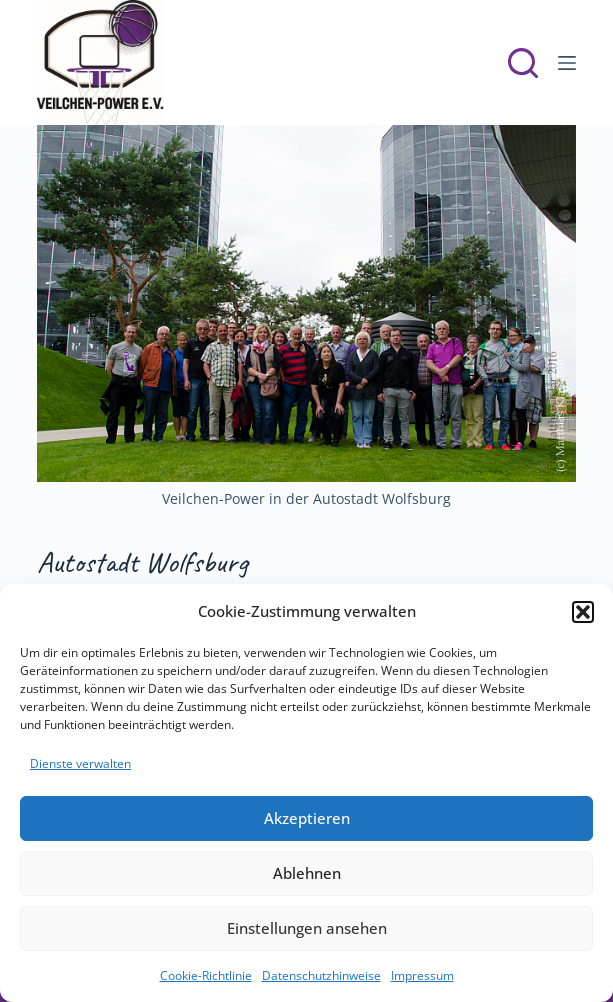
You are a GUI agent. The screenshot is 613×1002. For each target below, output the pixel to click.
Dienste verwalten (80, 763)
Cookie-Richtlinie (206, 975)
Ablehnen (307, 873)
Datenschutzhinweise (321, 975)
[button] (583, 612)
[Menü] (567, 63)
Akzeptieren (307, 818)
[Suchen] (523, 63)
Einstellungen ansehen (307, 928)
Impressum (422, 975)
